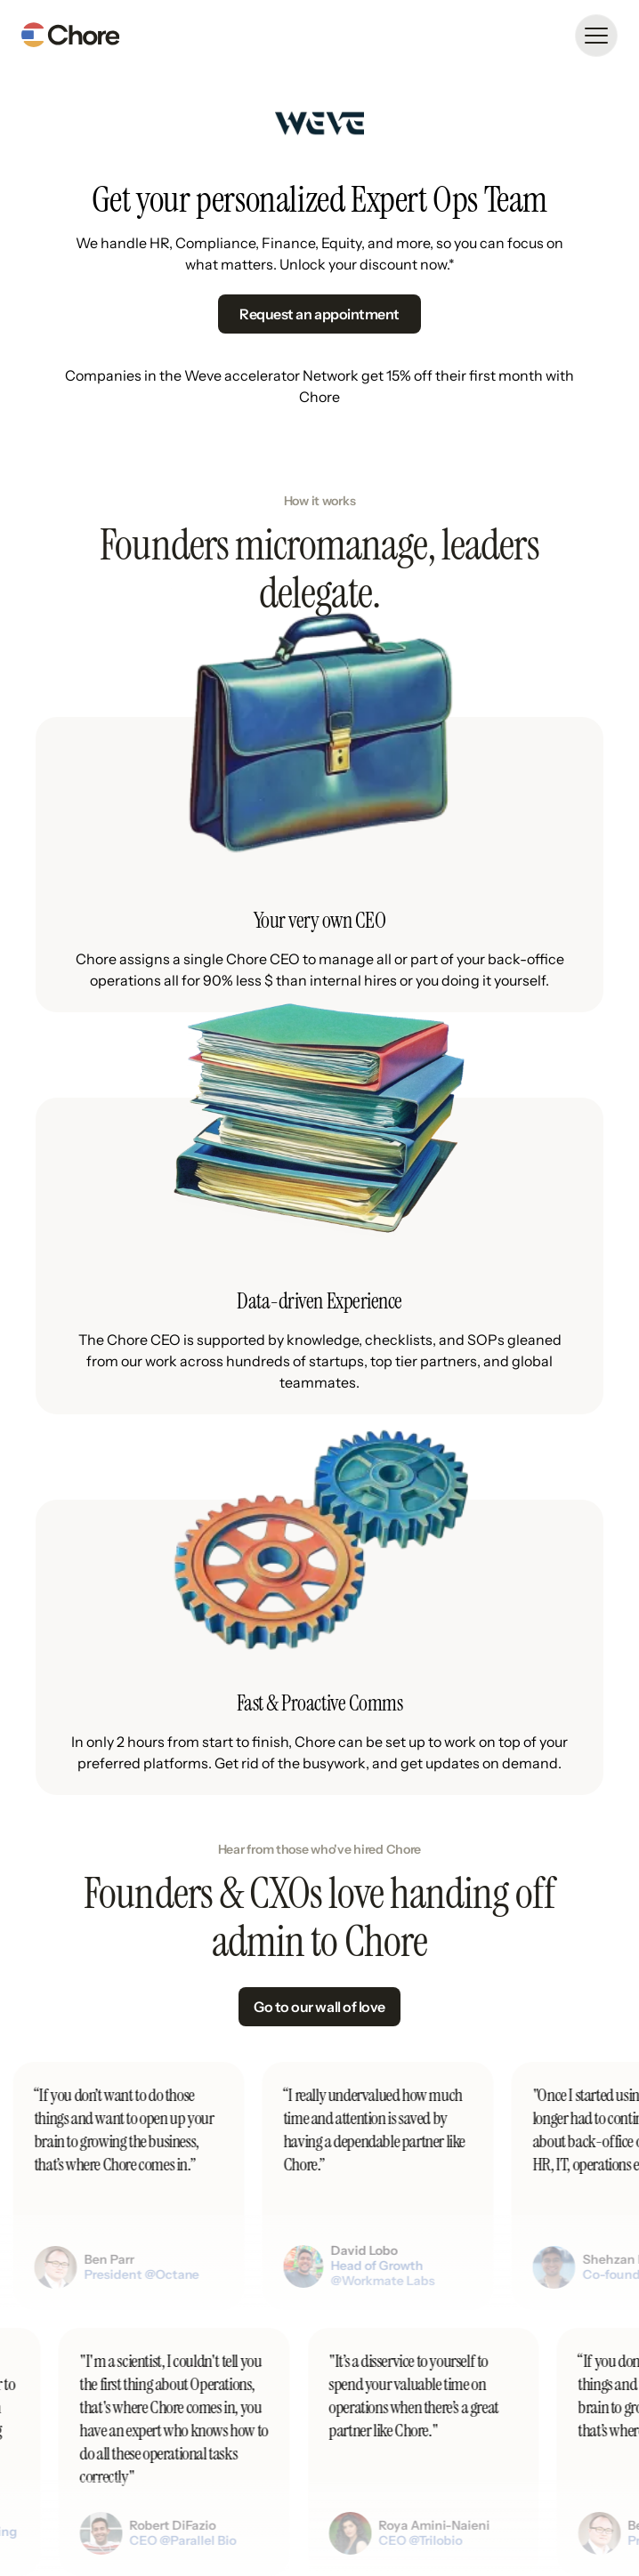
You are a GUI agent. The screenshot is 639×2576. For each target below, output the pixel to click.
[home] (70, 35)
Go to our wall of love (319, 2007)
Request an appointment (319, 314)
